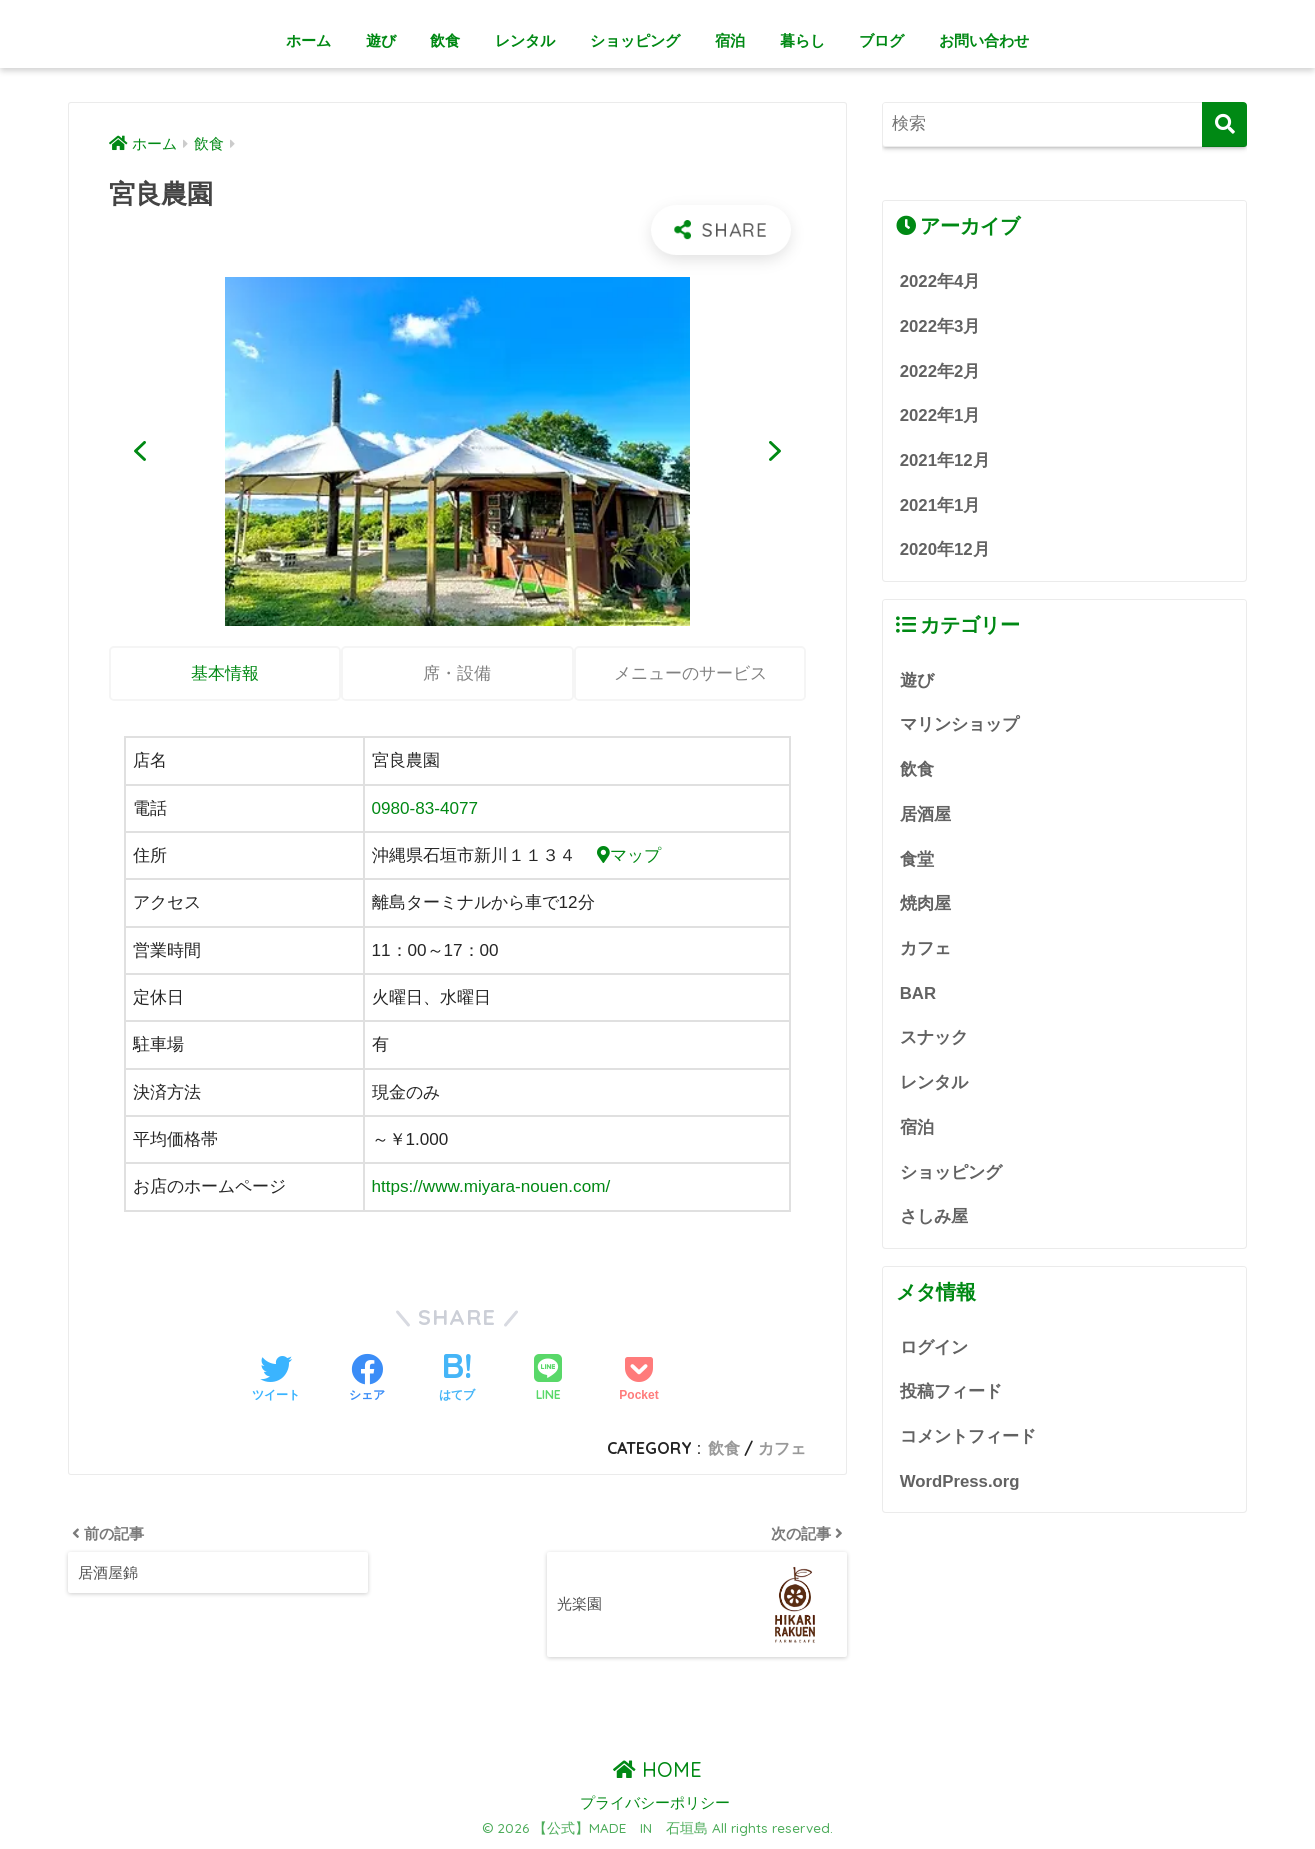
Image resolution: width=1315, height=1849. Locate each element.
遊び (381, 40)
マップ (629, 855)
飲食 (445, 40)
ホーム (308, 40)
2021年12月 (945, 460)
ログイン (934, 1347)
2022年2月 (940, 371)
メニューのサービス (690, 673)
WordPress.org (960, 1481)
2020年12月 (945, 549)
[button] (140, 451)
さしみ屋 (934, 1216)
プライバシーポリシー (655, 1803)
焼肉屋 (925, 903)
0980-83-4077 (425, 808)
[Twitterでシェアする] (276, 1380)
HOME (657, 1769)
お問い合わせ (984, 40)
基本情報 (225, 673)
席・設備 (457, 673)
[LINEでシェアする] (548, 1379)
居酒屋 (925, 814)
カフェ (782, 1448)
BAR (918, 993)
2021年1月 (940, 505)
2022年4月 (940, 281)
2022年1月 (940, 415)
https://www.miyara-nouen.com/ (491, 1186)
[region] (458, 451)
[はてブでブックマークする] (457, 1380)
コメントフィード (968, 1436)
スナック (934, 1037)
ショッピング (635, 40)
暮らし (802, 40)
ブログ (881, 40)
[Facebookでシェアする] (367, 1380)
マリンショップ (959, 724)
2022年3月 (940, 326)
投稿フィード (951, 1391)
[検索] (1224, 124)
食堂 (917, 859)
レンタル (525, 40)
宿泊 (730, 40)
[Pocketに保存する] (638, 1380)
